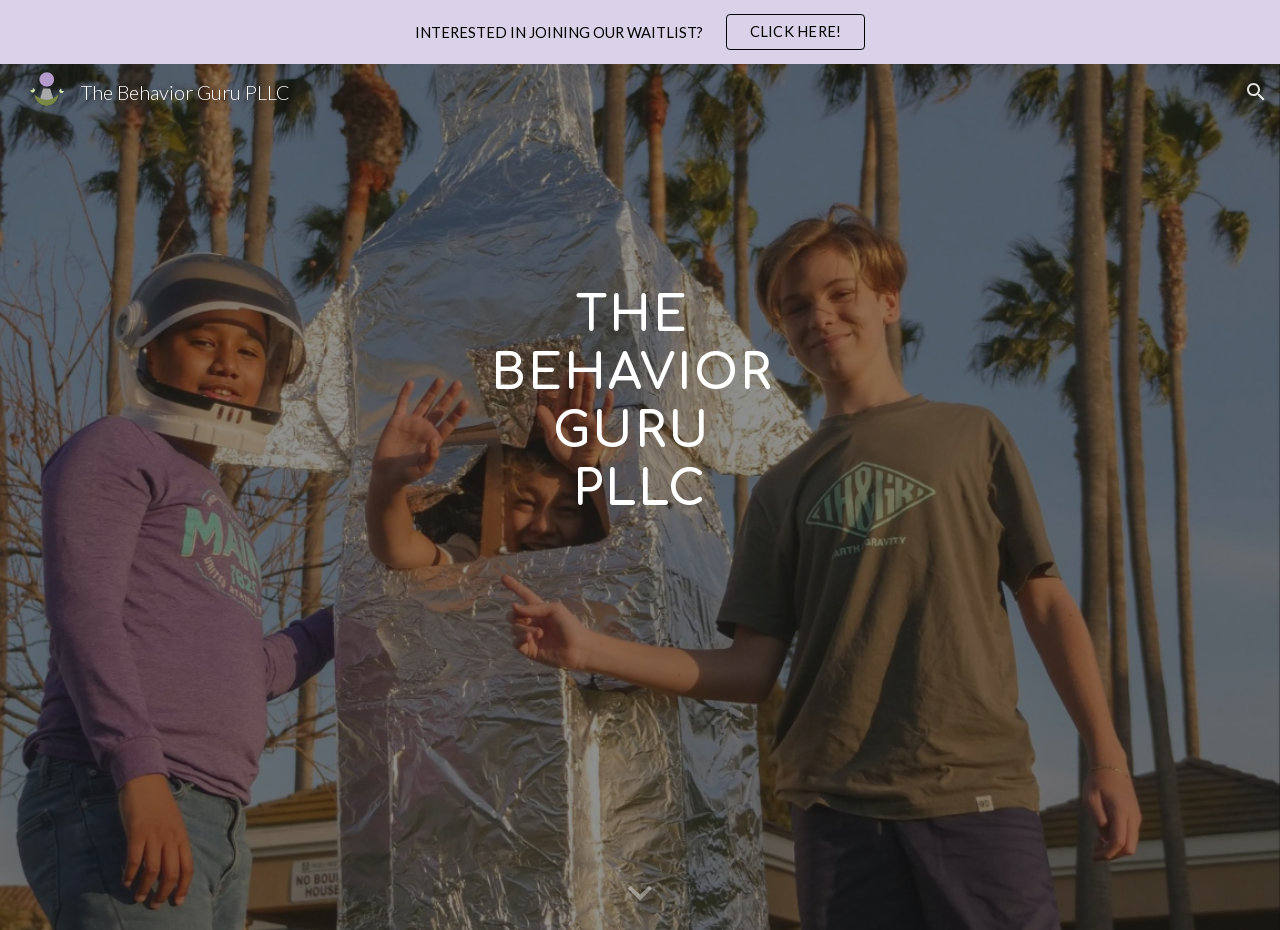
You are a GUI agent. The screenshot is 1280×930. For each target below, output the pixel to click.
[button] (1256, 92)
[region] (640, 32)
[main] (640, 496)
